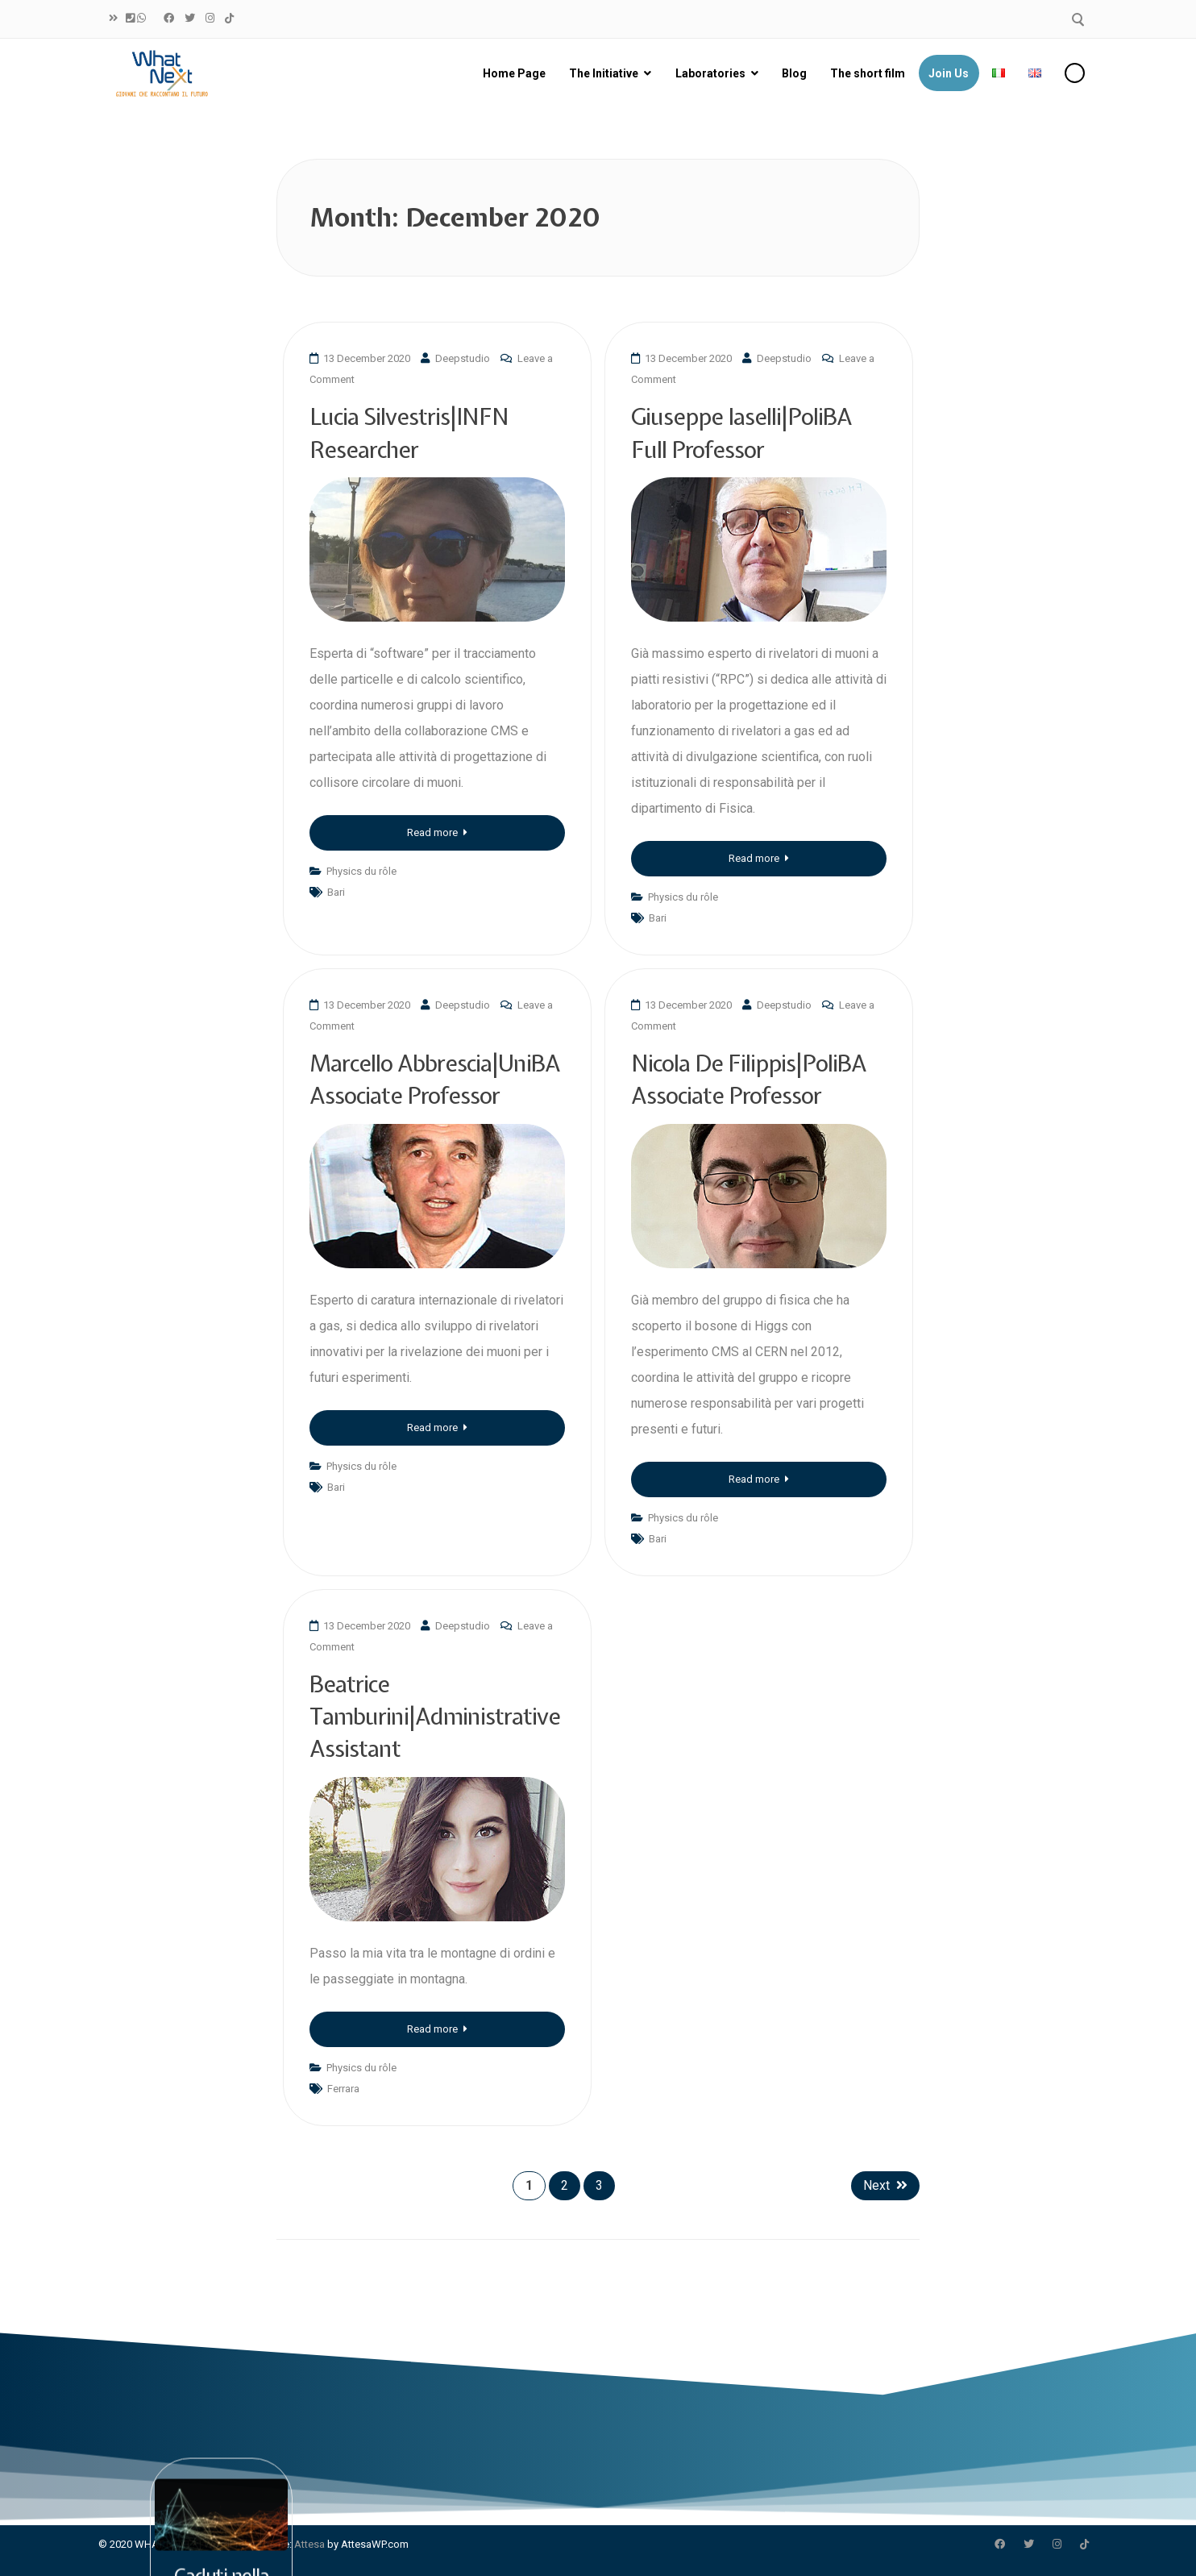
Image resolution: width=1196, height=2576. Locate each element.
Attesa (309, 2544)
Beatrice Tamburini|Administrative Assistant (434, 1716)
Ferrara (343, 2089)
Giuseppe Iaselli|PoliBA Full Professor (741, 432)
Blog (794, 73)
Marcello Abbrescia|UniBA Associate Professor (434, 1079)
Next (885, 2185)
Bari (336, 892)
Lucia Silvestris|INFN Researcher (409, 432)
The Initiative (603, 73)
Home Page (514, 73)
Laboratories (710, 73)
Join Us (948, 73)
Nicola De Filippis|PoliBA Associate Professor (748, 1079)
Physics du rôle (361, 871)
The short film (867, 73)
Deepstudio (462, 358)
